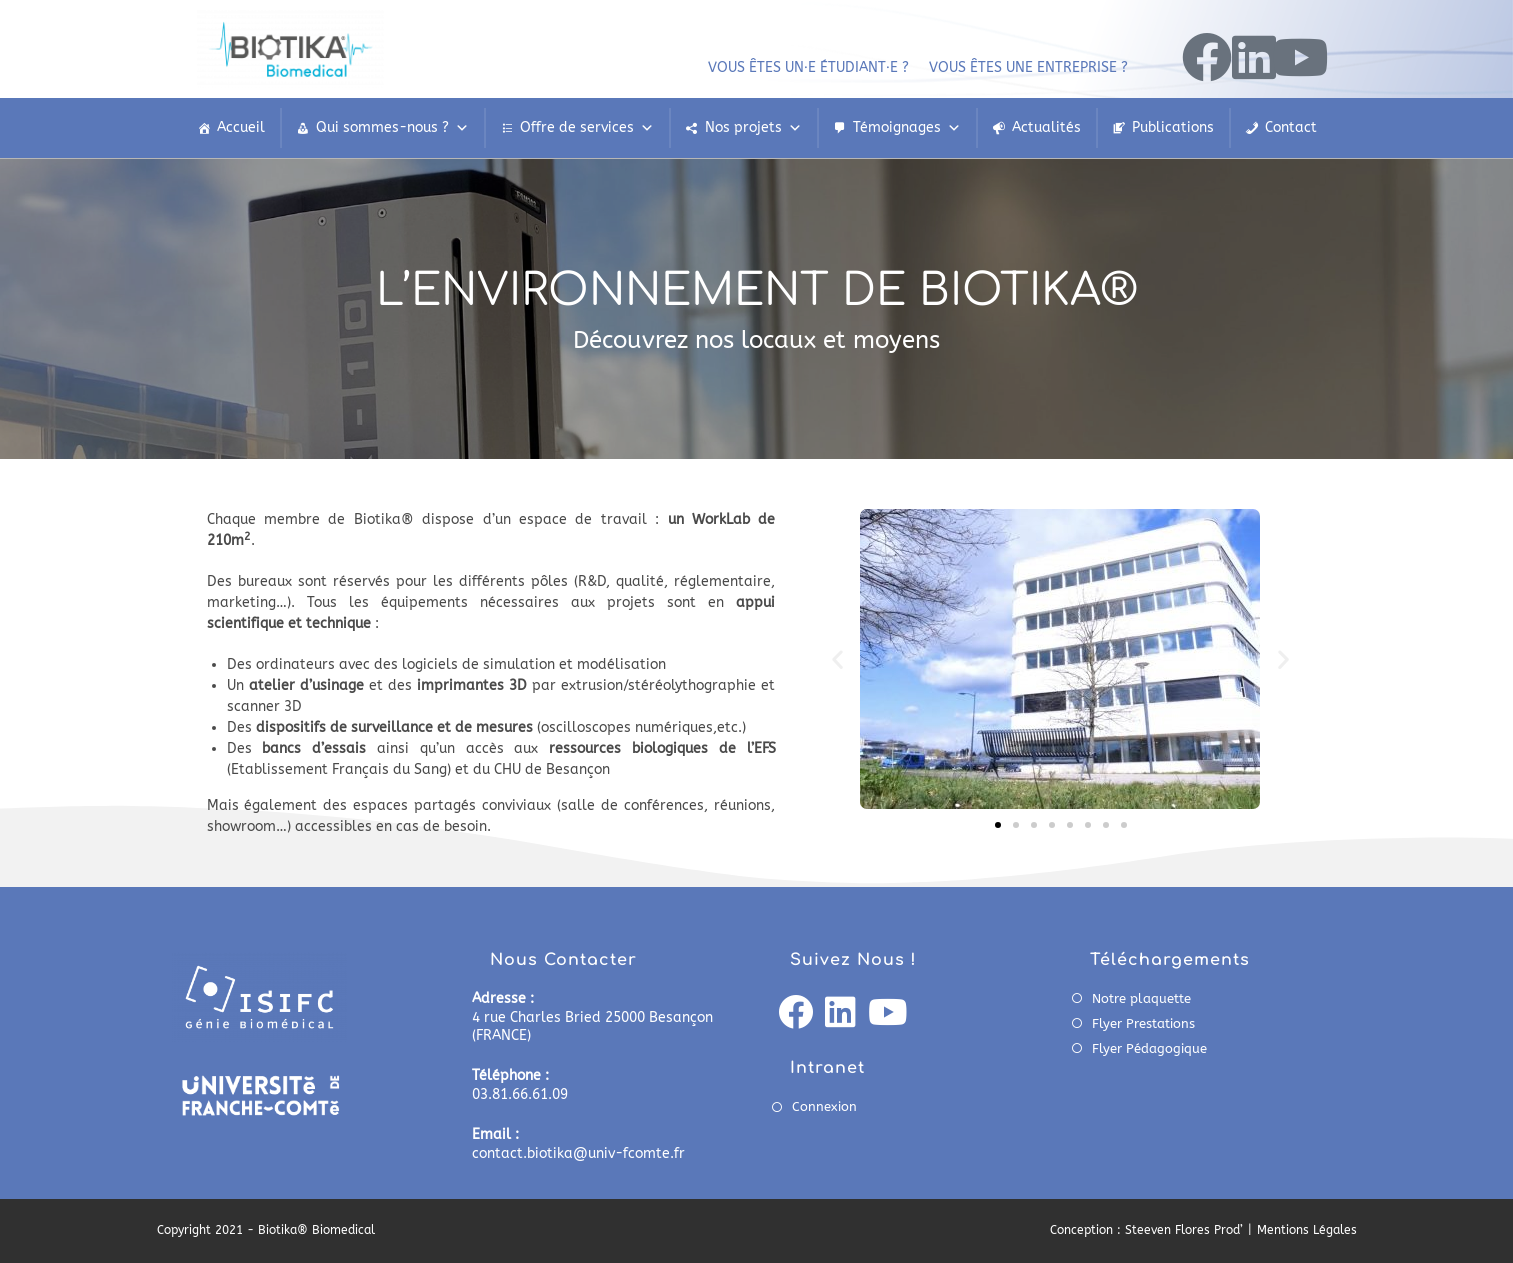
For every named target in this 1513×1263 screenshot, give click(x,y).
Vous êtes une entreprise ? (1028, 67)
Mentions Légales (1307, 1230)
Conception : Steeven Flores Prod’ (1146, 1230)
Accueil (241, 127)
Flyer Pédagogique (1149, 1048)
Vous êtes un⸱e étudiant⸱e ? (808, 67)
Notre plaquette (1141, 998)
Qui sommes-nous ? (392, 127)
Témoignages (907, 127)
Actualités (1046, 127)
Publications (1173, 127)
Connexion (824, 1106)
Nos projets (753, 127)
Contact (1291, 127)
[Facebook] (795, 1014)
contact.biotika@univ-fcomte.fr (578, 1153)
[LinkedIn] (840, 1014)
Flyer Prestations (1143, 1023)
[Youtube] (887, 1014)
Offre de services (587, 127)
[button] (837, 658)
